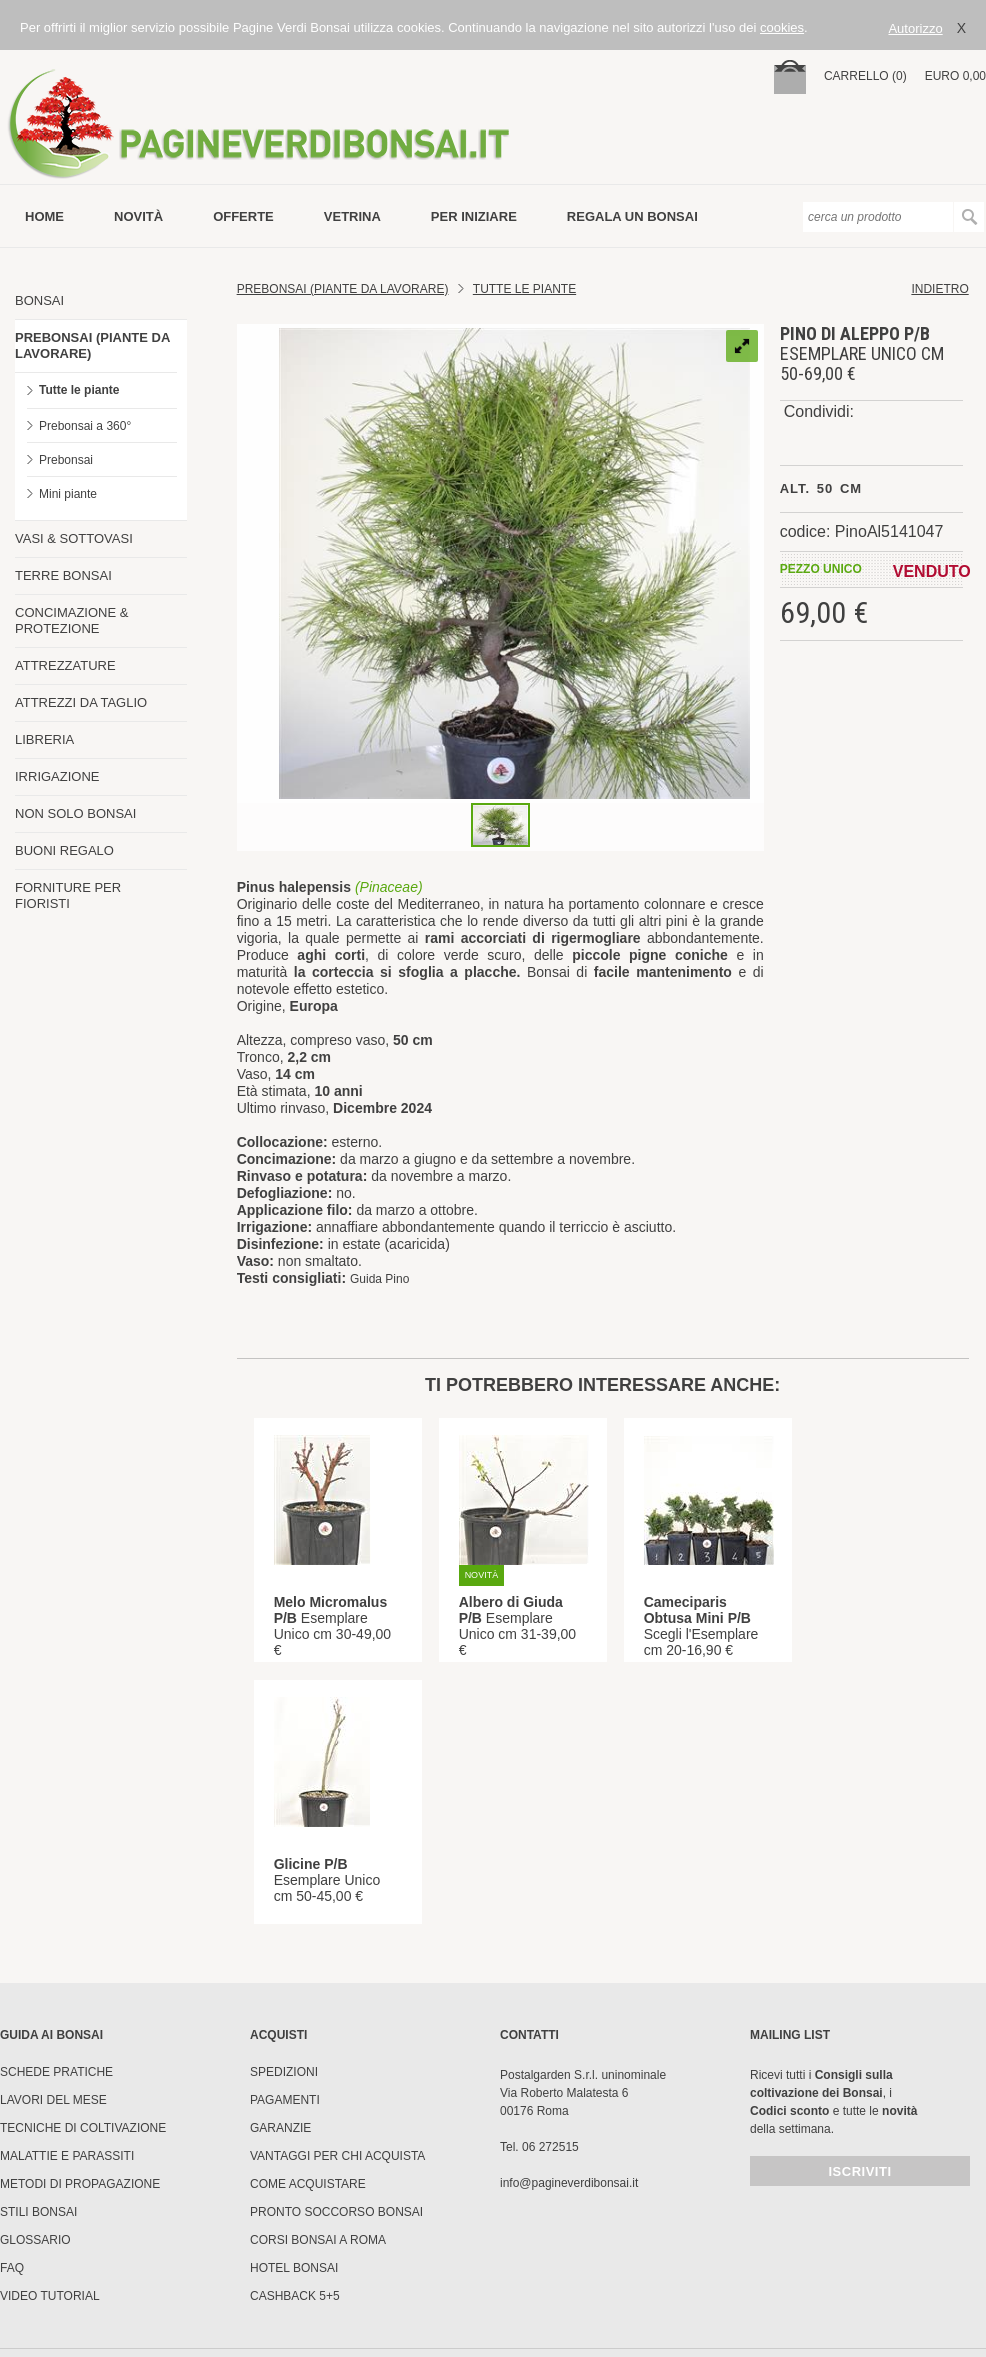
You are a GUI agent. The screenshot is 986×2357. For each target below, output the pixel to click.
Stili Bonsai (38, 2212)
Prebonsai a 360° (85, 426)
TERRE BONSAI (63, 575)
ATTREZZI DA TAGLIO (81, 702)
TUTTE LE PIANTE (524, 289)
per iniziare (474, 216)
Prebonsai (66, 460)
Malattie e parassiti (67, 2156)
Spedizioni (284, 2072)
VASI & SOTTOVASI (74, 538)
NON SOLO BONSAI (75, 813)
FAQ (12, 2268)
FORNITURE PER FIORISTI (68, 895)
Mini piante (68, 494)
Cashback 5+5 (295, 2296)
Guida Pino (379, 1279)
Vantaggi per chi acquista (337, 2156)
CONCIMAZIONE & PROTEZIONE (71, 620)
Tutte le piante (79, 390)
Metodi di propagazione (80, 2184)
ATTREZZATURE (65, 665)
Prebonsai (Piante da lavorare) (343, 289)
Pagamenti (285, 2100)
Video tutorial (50, 2296)
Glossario (35, 2240)
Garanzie (280, 2128)
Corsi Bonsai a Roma (318, 2240)
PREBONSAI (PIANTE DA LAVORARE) (92, 345)
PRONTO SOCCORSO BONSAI (336, 2212)
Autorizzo (915, 28)
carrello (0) (865, 76)
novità (138, 216)
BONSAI (39, 300)
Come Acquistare (308, 2184)
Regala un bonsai (632, 216)
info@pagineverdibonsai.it (569, 2183)
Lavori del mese (53, 2100)
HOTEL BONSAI (294, 2268)
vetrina (352, 216)
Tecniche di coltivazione (83, 2128)
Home (44, 216)
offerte (243, 216)
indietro (939, 289)
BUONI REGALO (64, 850)
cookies (782, 27)
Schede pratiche (56, 2072)
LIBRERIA (44, 739)
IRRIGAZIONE (57, 776)
